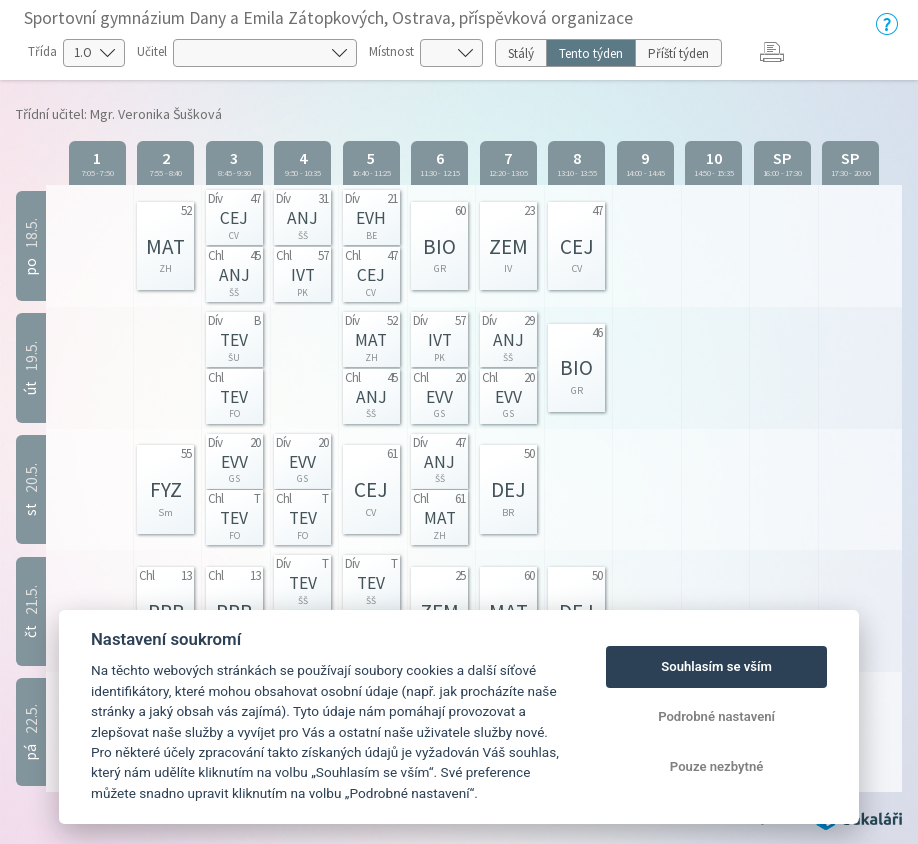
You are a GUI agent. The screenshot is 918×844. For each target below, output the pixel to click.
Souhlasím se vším (716, 666)
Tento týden (591, 53)
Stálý (521, 53)
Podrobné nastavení (716, 716)
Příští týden (678, 53)
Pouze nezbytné (717, 766)
